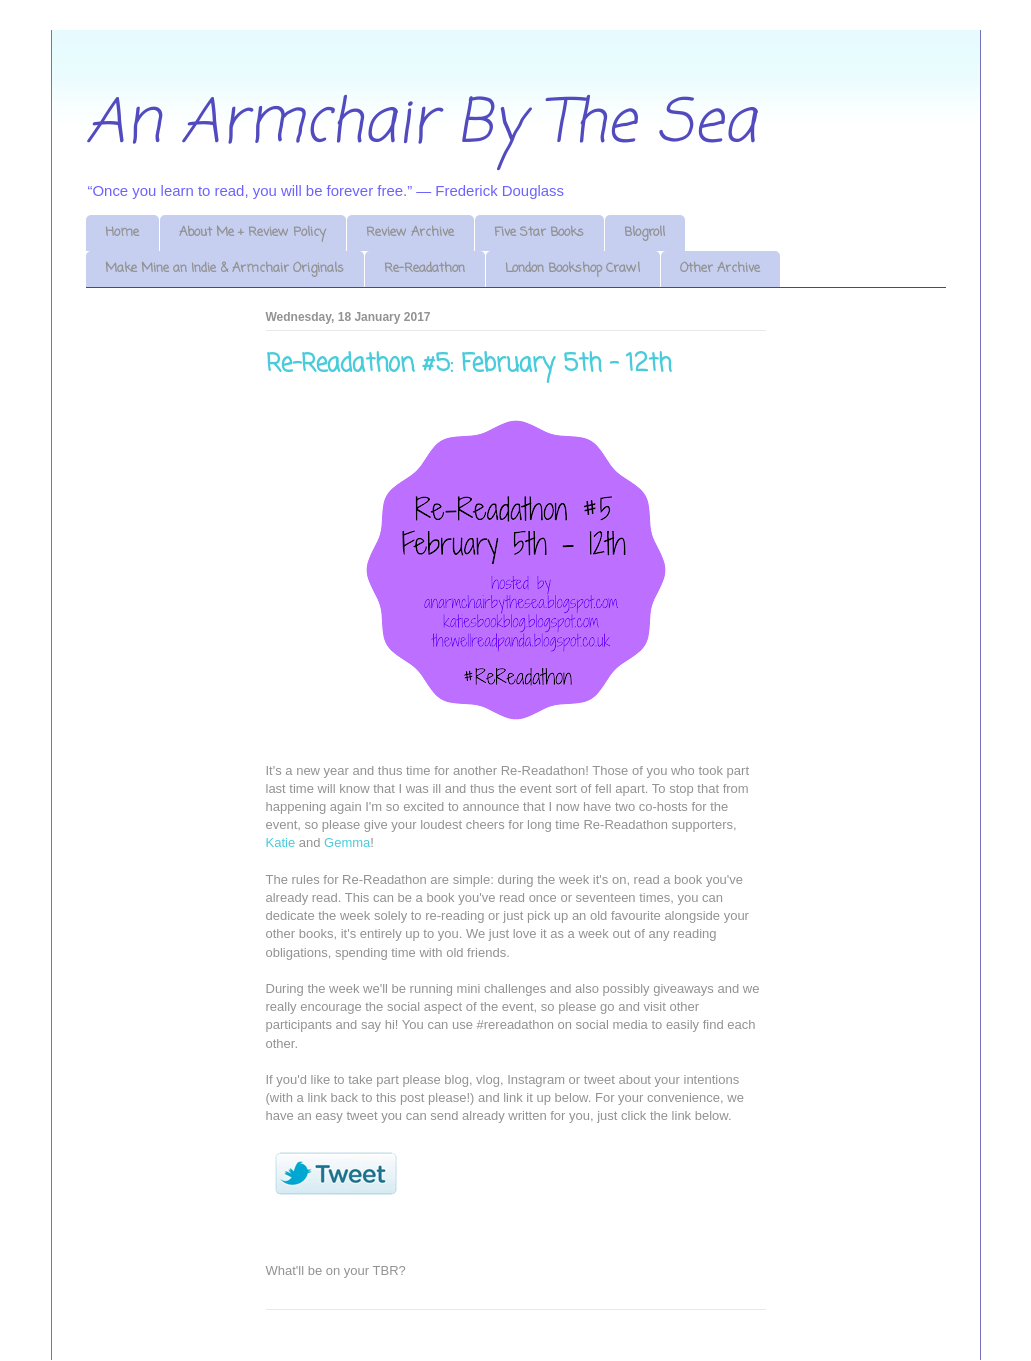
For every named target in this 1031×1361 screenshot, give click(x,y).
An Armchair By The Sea (421, 124)
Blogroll (644, 232)
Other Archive (720, 268)
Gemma (347, 842)
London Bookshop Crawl (572, 268)
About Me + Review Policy (252, 232)
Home (122, 232)
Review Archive (410, 232)
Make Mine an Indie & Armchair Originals (224, 268)
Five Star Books (539, 232)
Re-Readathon (424, 268)
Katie (281, 842)
